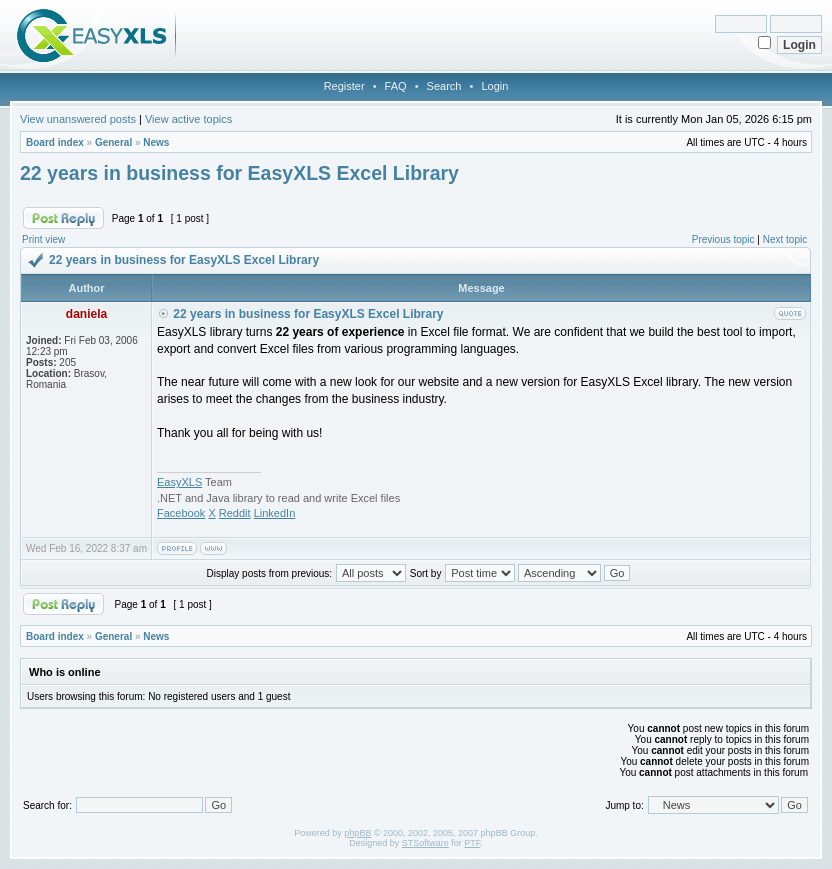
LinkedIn (275, 513)
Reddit (235, 513)
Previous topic (723, 239)
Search (444, 86)
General (113, 142)
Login (494, 86)
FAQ (396, 86)
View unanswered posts (78, 119)
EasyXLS (179, 482)
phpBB (357, 833)
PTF (472, 843)
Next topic (785, 239)
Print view (43, 239)
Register (344, 86)
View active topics (188, 119)
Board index (55, 142)
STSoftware (425, 843)
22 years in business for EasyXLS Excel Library (239, 173)
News (156, 142)
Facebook (181, 513)
